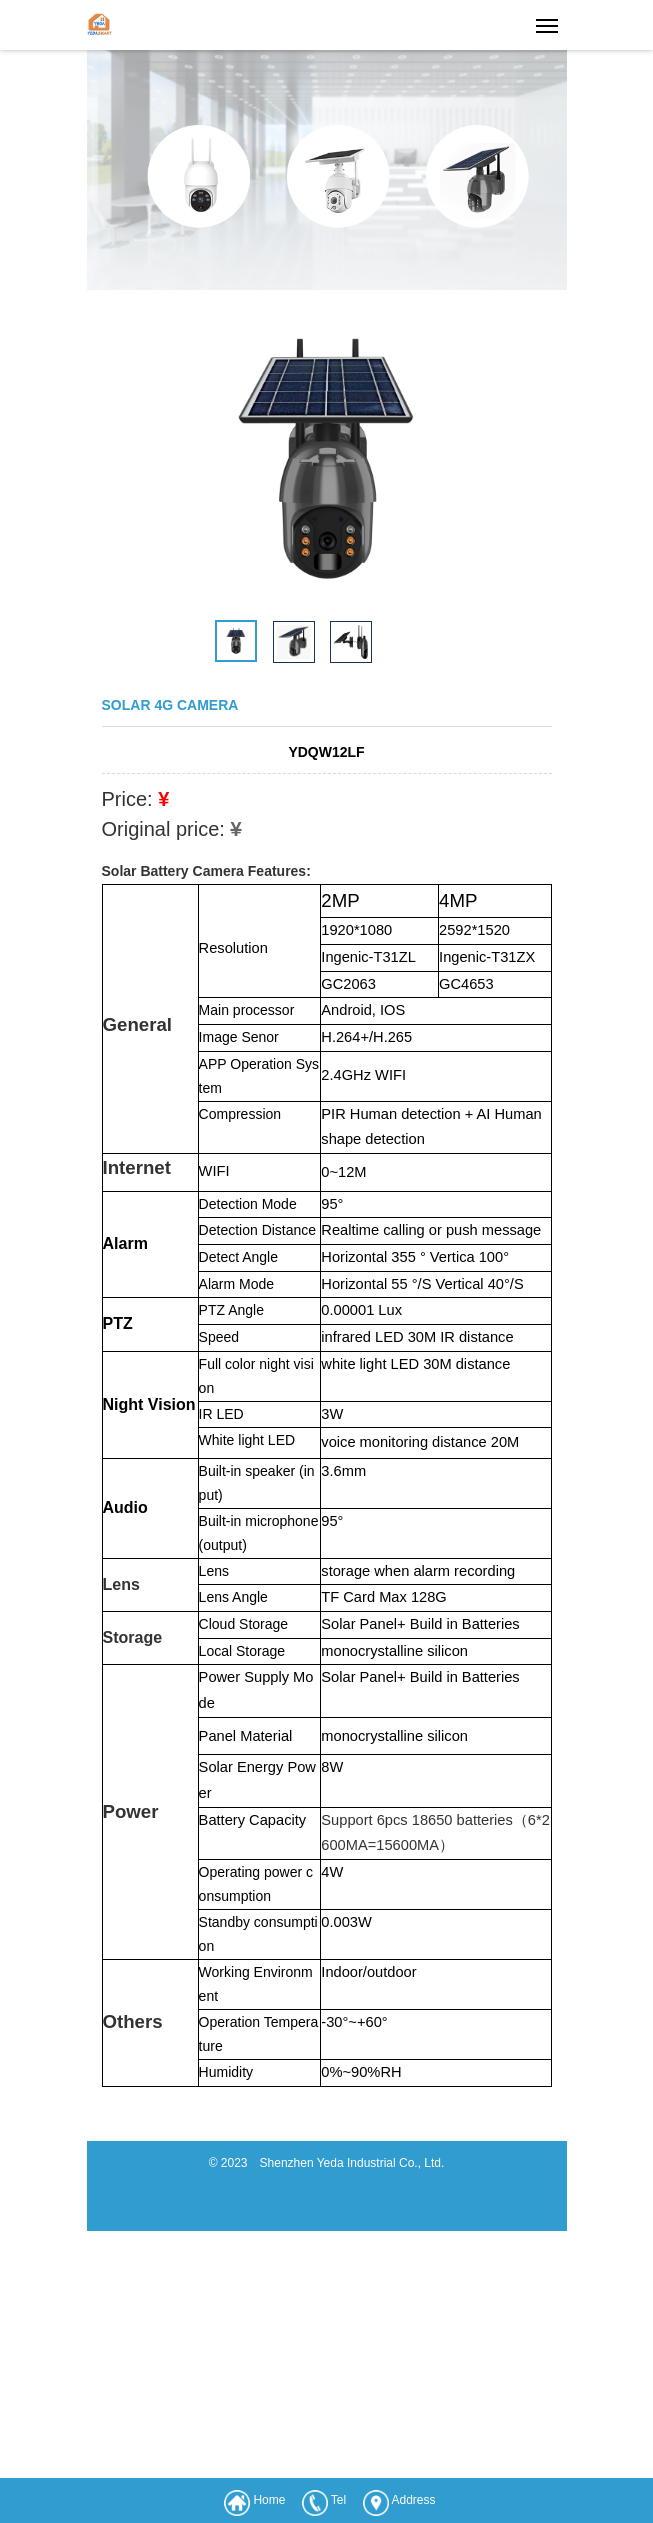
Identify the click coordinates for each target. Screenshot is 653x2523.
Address (414, 2500)
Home (269, 2500)
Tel (338, 2500)
